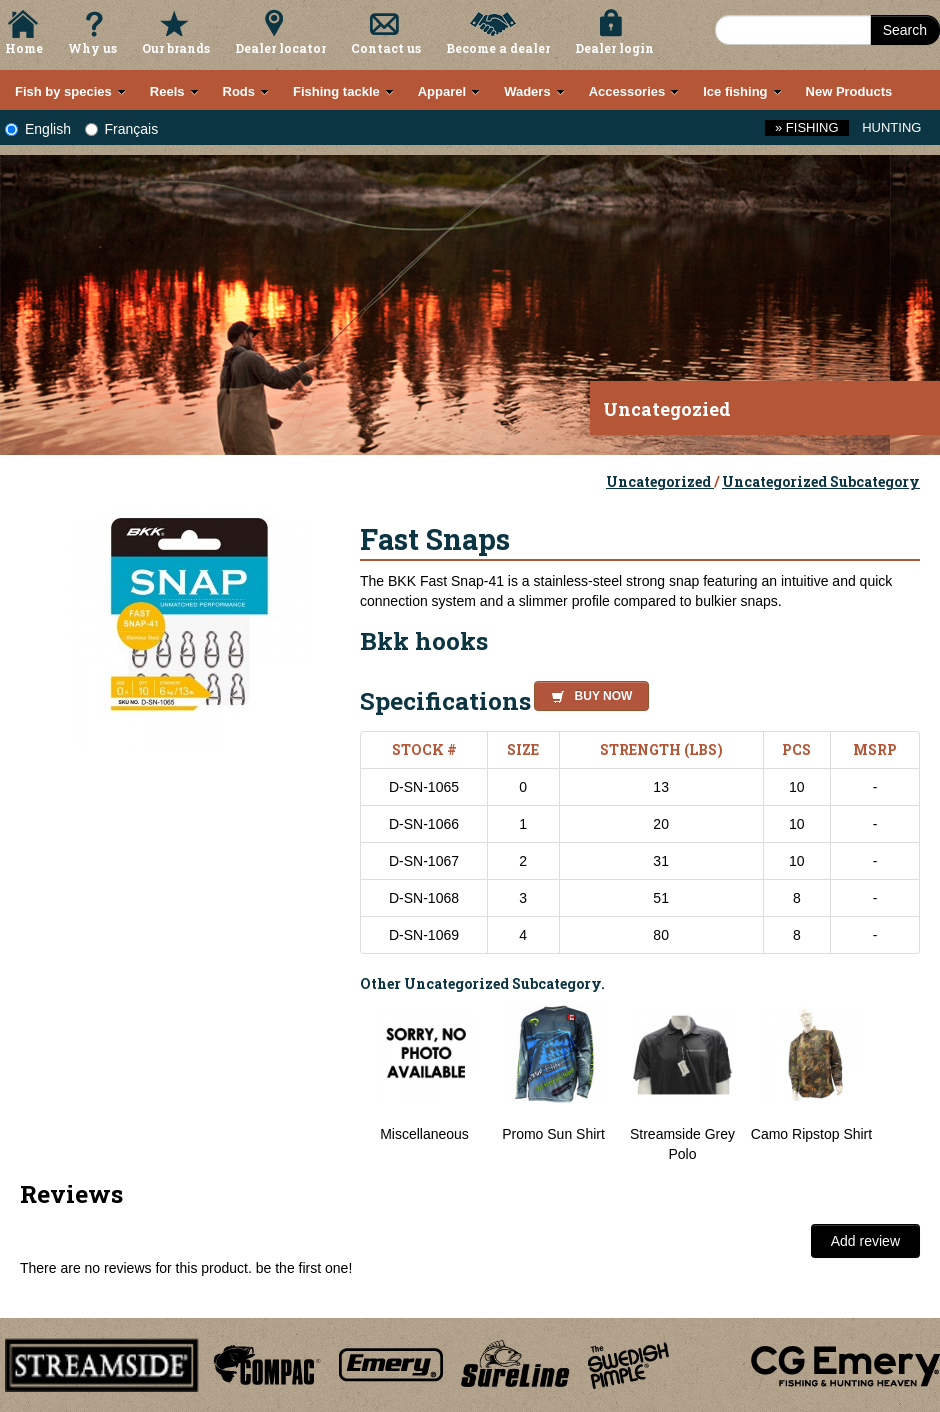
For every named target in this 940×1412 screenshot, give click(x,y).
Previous (345, 1084)
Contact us (386, 48)
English (38, 129)
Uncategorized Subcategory (821, 481)
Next (900, 1084)
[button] (587, 693)
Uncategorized (660, 481)
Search (905, 30)
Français (122, 129)
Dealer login (614, 48)
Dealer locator (280, 48)
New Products (849, 91)
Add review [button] (865, 1241)
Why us (92, 48)
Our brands (176, 48)
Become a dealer (498, 48)
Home (24, 48)
